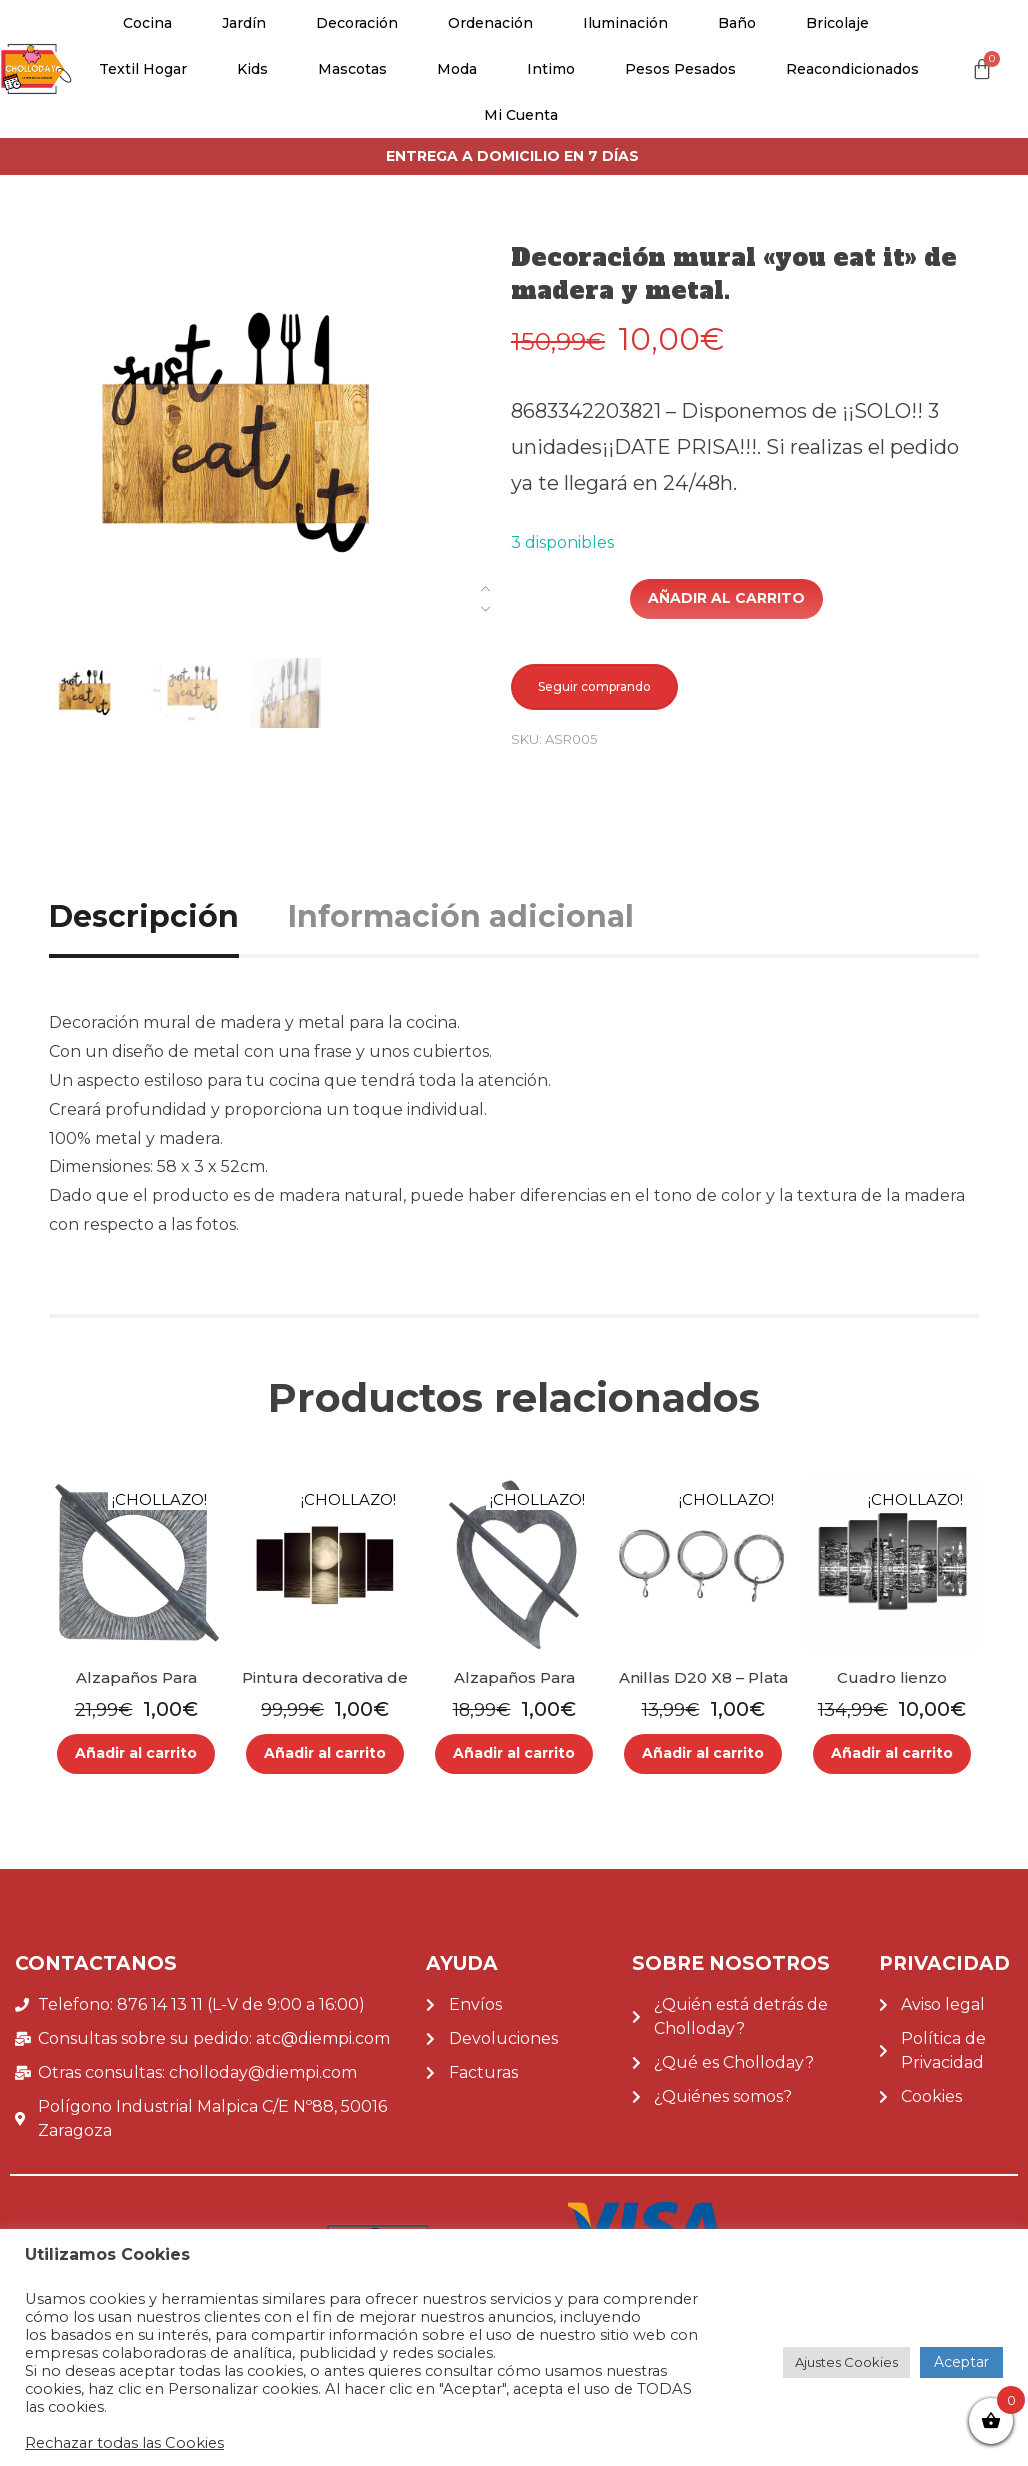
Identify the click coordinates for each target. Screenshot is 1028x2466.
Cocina (147, 23)
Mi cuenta (521, 115)
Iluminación (625, 23)
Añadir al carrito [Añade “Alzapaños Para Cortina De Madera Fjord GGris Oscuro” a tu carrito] (514, 1753)
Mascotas (352, 69)
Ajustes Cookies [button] (846, 2362)
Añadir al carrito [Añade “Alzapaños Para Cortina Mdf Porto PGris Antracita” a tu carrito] (136, 1753)
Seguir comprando (594, 686)
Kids (252, 69)
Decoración (357, 23)
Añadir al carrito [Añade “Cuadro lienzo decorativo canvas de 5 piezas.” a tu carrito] (892, 1753)
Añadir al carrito (726, 598)
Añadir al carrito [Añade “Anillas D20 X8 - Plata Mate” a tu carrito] (703, 1753)
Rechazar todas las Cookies (124, 2443)
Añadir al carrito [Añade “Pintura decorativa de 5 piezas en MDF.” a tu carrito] (325, 1753)
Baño (737, 23)
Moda (457, 69)
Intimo (551, 69)
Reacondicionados (852, 69)
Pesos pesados (680, 69)
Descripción (144, 916)
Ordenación (490, 23)
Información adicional (461, 916)
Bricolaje (837, 23)
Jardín (244, 23)
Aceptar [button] (961, 2362)
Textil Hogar (143, 69)
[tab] (166, 916)
